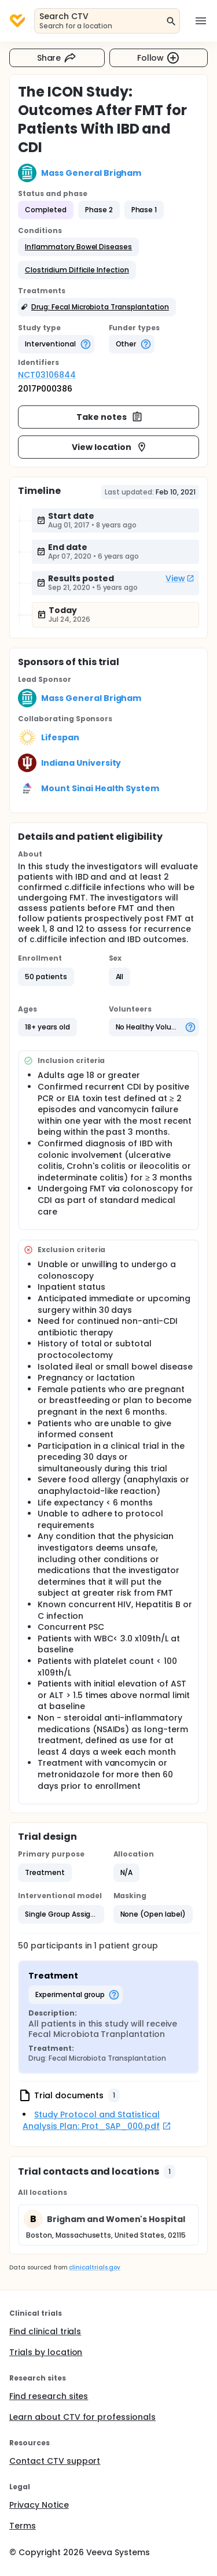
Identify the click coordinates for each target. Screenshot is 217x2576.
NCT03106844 (47, 375)
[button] (78, 247)
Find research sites (48, 2396)
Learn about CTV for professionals (82, 2417)
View (179, 578)
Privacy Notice (39, 2505)
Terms (22, 2525)
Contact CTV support (54, 2461)
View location (110, 447)
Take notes (109, 417)
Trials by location (45, 2352)
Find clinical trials (45, 2331)
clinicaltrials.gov (94, 2267)
